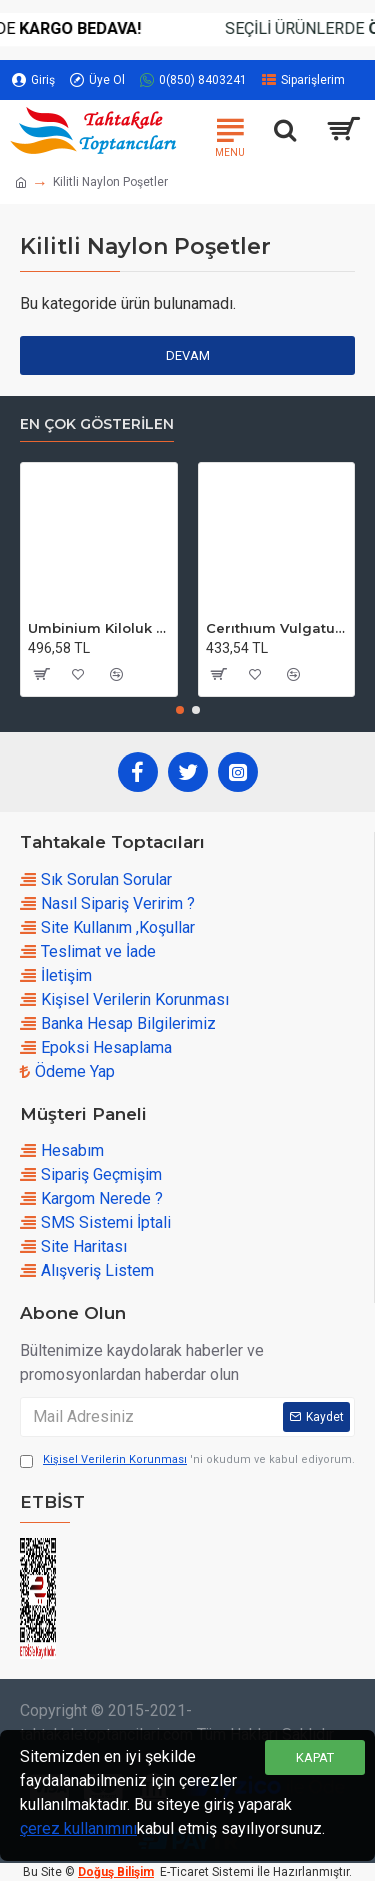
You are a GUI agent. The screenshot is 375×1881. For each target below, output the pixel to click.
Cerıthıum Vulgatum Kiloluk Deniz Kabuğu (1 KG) (277, 628)
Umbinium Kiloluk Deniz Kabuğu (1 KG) (99, 628)
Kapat (315, 1757)
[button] (180, 710)
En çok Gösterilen (97, 424)
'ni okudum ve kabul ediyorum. (187, 1460)
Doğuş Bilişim (116, 1872)
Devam (188, 355)
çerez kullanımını (78, 1828)
